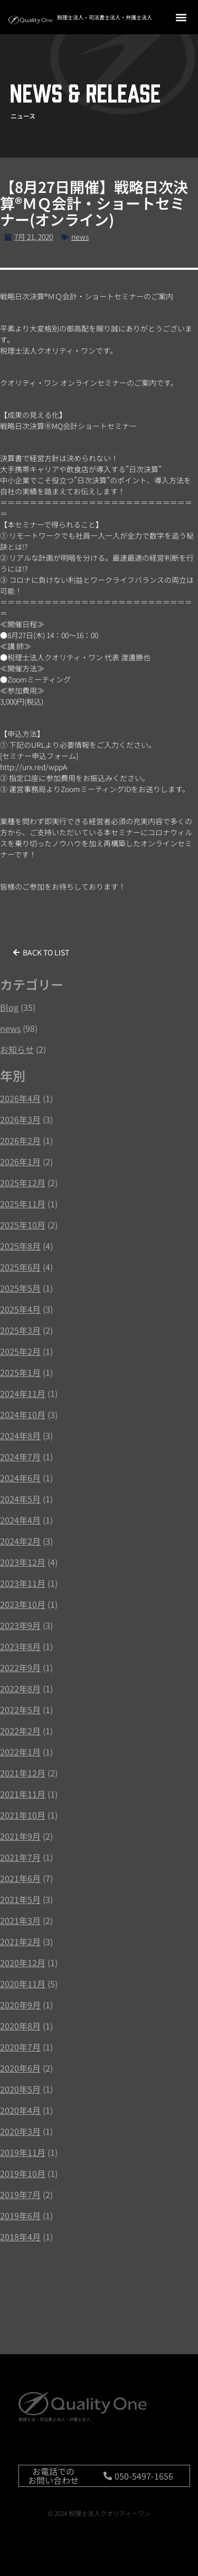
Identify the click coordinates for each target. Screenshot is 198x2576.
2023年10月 (22, 1604)
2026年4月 (20, 1098)
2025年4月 (20, 1309)
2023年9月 (20, 1625)
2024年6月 (20, 1477)
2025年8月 (20, 1246)
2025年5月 (20, 1288)
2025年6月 (20, 1267)
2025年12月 (22, 1182)
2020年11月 (22, 1983)
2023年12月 (22, 1562)
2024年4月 (20, 1520)
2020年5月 (20, 2089)
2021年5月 (20, 1899)
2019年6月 (20, 2215)
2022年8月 (20, 1688)
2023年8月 (20, 1646)
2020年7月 (20, 2047)
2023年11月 (22, 1583)
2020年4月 (20, 2110)
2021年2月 (20, 1941)
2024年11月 (22, 1393)
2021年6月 (20, 1878)
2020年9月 (20, 2004)
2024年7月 (20, 1456)
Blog (9, 1007)
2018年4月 (20, 2236)
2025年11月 (22, 1203)
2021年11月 (22, 1794)
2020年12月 (22, 1962)
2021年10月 (22, 1815)
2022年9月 (20, 1667)
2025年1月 (20, 1372)
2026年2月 (20, 1140)
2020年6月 (20, 2068)
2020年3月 (20, 2131)
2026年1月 (20, 1161)
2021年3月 (20, 1920)
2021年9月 (20, 1836)
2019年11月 (22, 2152)
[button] (181, 17)
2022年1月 (20, 1751)
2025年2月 (20, 1351)
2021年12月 (22, 1773)
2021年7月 (20, 1857)
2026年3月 (20, 1119)
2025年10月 (22, 1224)
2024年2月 (20, 1541)
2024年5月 (20, 1498)
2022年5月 (20, 1709)
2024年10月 (22, 1414)
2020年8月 (20, 2025)
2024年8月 (20, 1435)
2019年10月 (22, 2173)
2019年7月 (20, 2194)
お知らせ (17, 1049)
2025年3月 (20, 1330)
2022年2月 (20, 1730)
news (80, 236)
